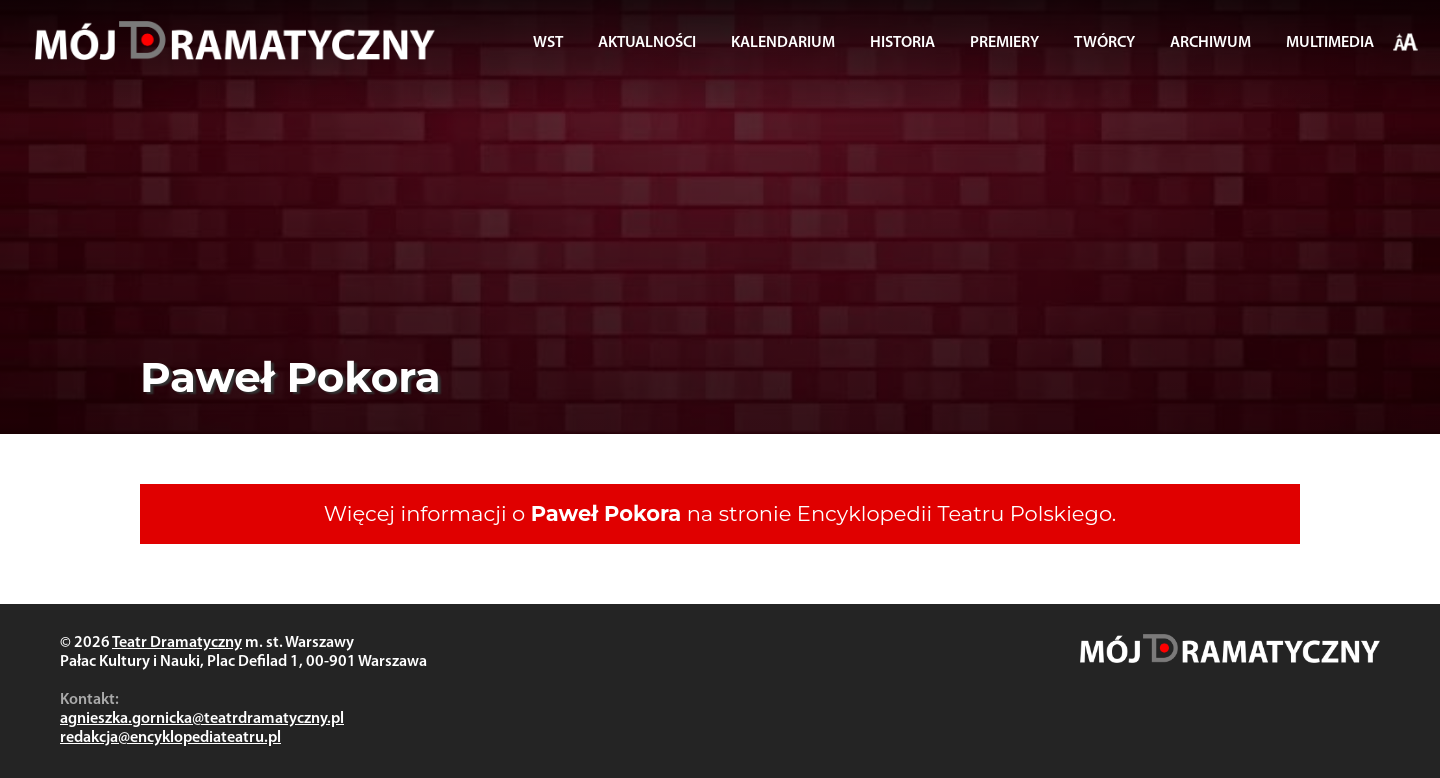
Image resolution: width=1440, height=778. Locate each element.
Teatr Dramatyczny (177, 643)
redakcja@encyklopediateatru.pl (170, 738)
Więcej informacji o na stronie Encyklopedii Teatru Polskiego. (720, 513)
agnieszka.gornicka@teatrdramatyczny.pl (202, 719)
